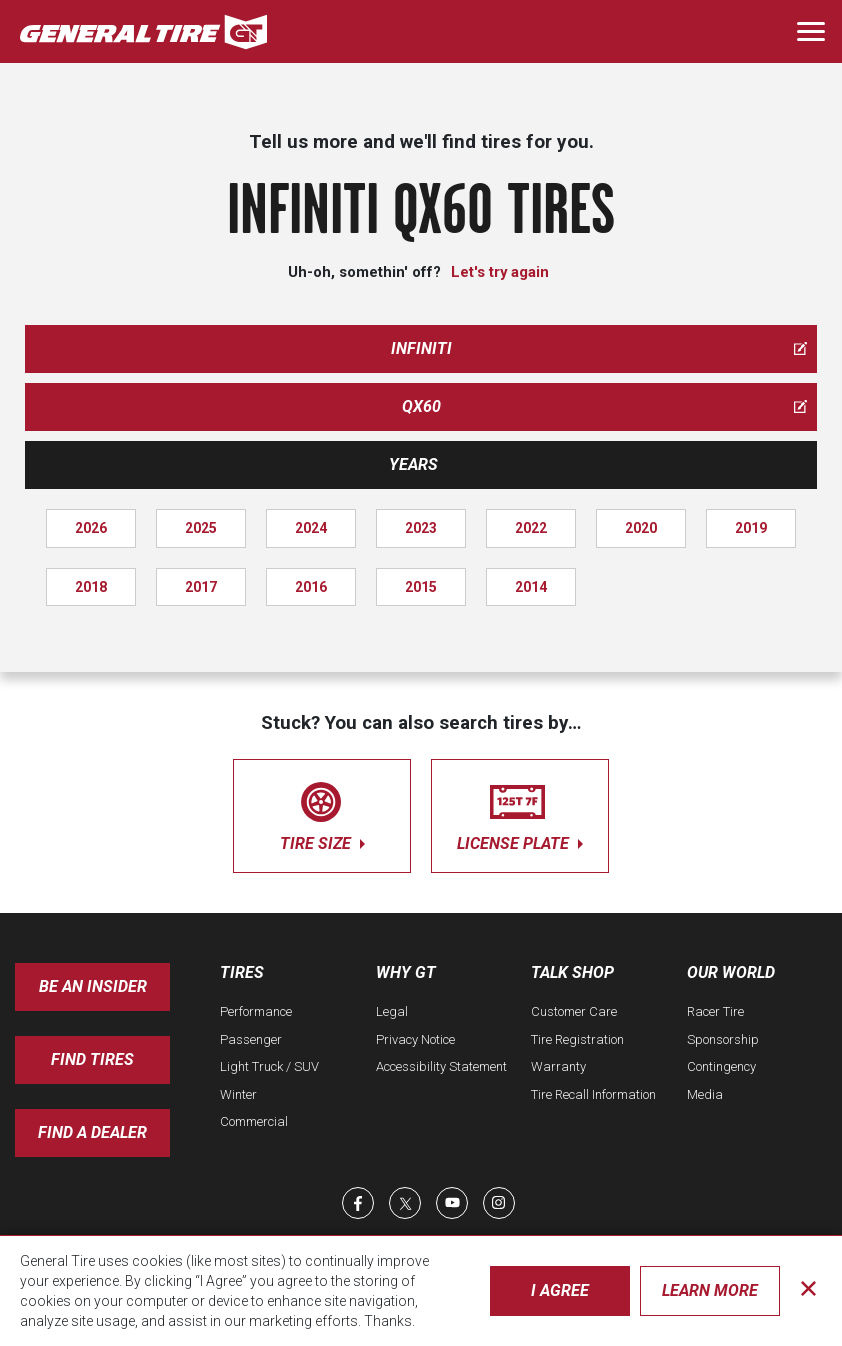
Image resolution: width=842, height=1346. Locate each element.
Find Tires (92, 1059)
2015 (421, 587)
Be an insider (93, 986)
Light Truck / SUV (269, 1066)
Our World (731, 972)
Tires (242, 972)
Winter (238, 1094)
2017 (201, 587)
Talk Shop (572, 972)
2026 (91, 528)
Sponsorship (723, 1039)
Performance (256, 1011)
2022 (531, 528)
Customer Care (574, 1011)
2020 (641, 528)
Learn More (710, 1290)
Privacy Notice (415, 1039)
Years (413, 464)
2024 (311, 528)
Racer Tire (715, 1011)
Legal (392, 1011)
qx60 (605, 406)
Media (705, 1094)
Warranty (558, 1066)
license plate (520, 812)
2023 (421, 528)
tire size (322, 812)
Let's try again (500, 272)
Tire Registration (577, 1039)
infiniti (599, 348)
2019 (751, 528)
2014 (531, 587)
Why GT (406, 972)
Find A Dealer (92, 1132)
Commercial (254, 1121)
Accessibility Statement (441, 1066)
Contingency (721, 1066)
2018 (91, 587)
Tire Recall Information (593, 1094)
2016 (311, 587)
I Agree (560, 1290)
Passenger (251, 1039)
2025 (201, 528)
